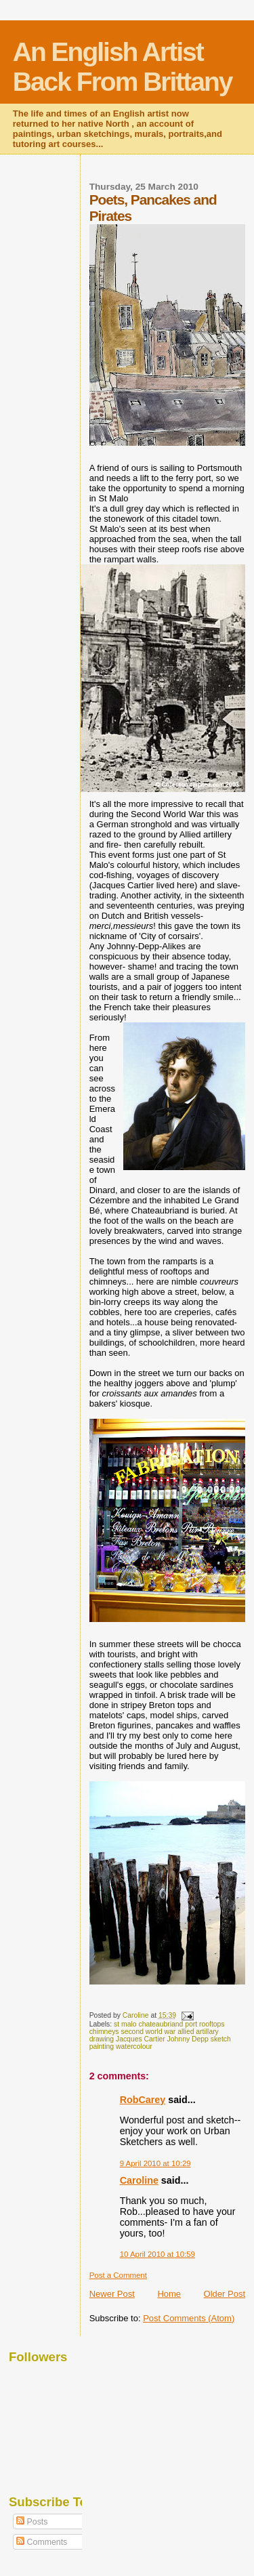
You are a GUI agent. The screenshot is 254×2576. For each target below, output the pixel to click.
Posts (31, 2522)
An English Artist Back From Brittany (122, 66)
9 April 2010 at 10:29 (155, 2163)
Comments (41, 2542)
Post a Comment (118, 2275)
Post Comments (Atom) (188, 2318)
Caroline (139, 2180)
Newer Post (112, 2294)
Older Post (224, 2294)
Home (169, 2294)
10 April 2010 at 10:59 (157, 2254)
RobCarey (143, 2099)
